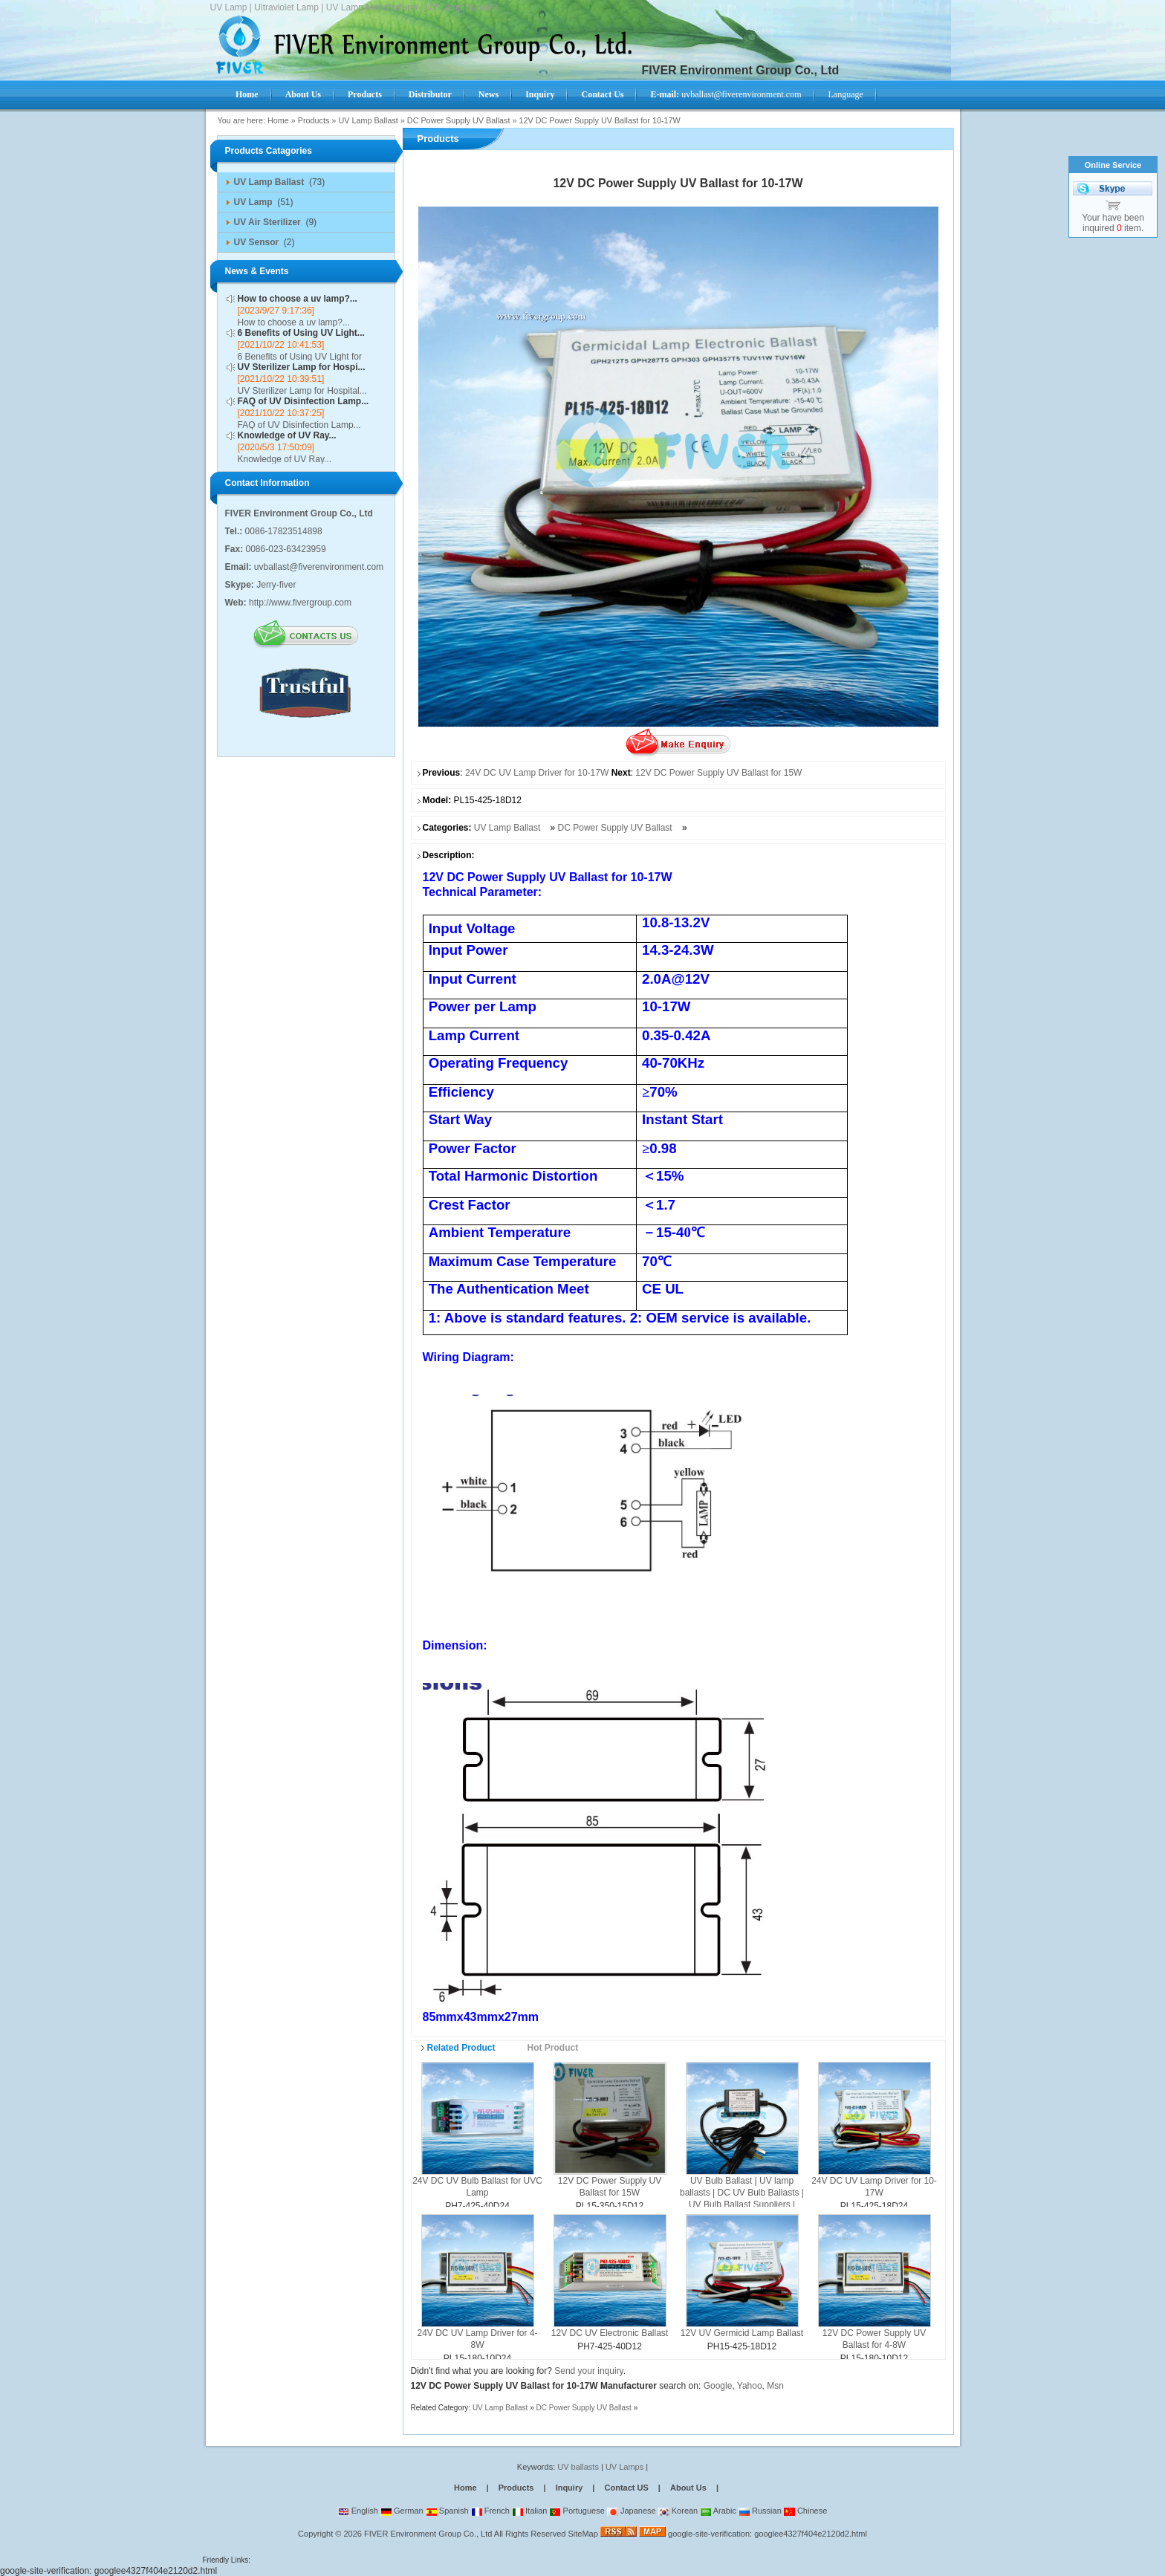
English (358, 2510)
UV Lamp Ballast (367, 120)
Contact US (627, 2487)
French (490, 2510)
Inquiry (569, 2487)
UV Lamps (626, 2466)
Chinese (805, 2510)
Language (845, 94)
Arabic (718, 2510)
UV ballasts (578, 2466)
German (402, 2510)
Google (718, 2386)
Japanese (631, 2510)
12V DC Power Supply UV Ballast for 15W (718, 773)
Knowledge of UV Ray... (287, 435)
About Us (688, 2487)
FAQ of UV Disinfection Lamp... (303, 401)
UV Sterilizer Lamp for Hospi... (302, 367)
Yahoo (749, 2386)
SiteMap (582, 2533)
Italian (529, 2510)
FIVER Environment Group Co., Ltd (428, 2533)
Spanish (447, 2510)
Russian (760, 2510)
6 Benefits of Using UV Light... (301, 333)
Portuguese (576, 2510)
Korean (678, 2510)
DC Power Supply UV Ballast (458, 120)
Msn (775, 2386)
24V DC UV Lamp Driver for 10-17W (537, 773)
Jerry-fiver (276, 585)
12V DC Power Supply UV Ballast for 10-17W (599, 120)
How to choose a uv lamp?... (297, 298)
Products (314, 120)
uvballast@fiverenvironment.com (725, 94)
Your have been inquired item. (1113, 222)
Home (278, 120)
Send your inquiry (588, 2371)
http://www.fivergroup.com (300, 602)
